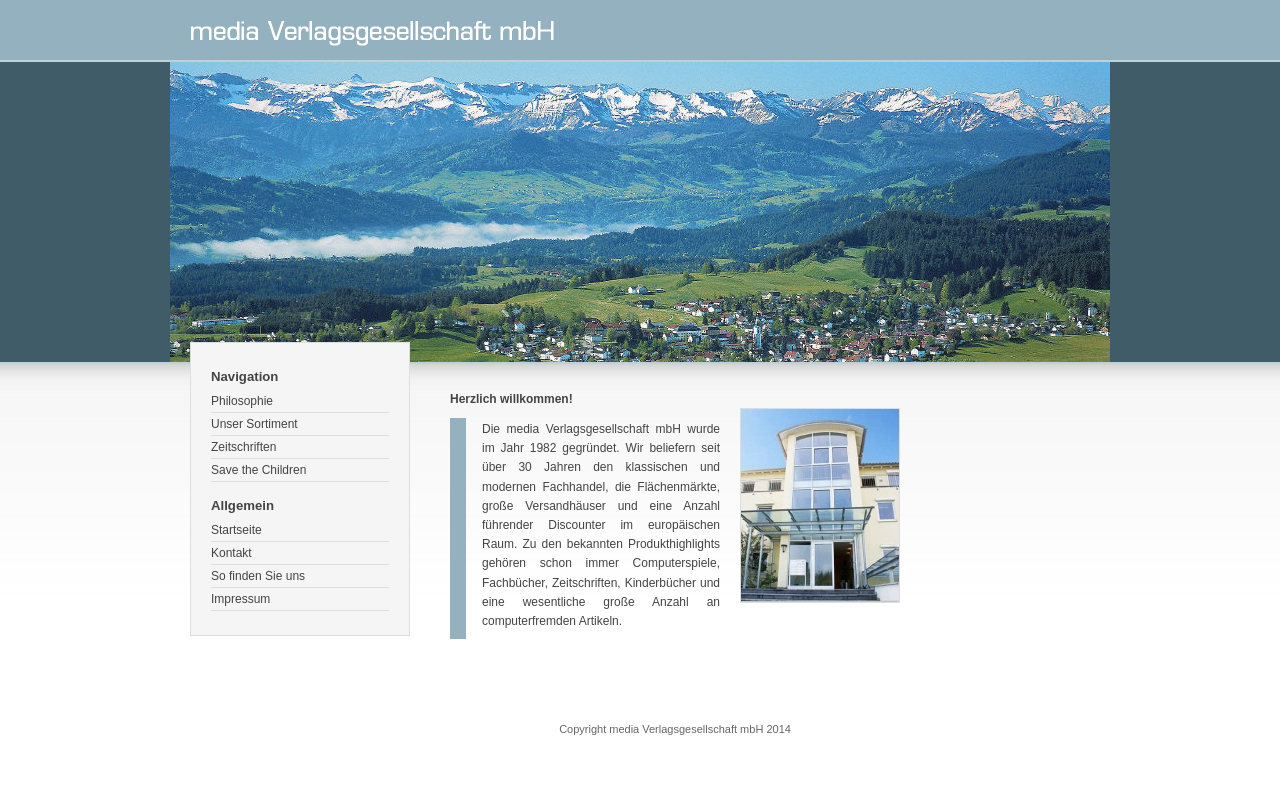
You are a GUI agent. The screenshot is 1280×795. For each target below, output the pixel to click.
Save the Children (258, 470)
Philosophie (242, 401)
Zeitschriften (243, 447)
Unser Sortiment (254, 424)
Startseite (236, 530)
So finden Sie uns (258, 576)
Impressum (240, 599)
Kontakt (231, 553)
